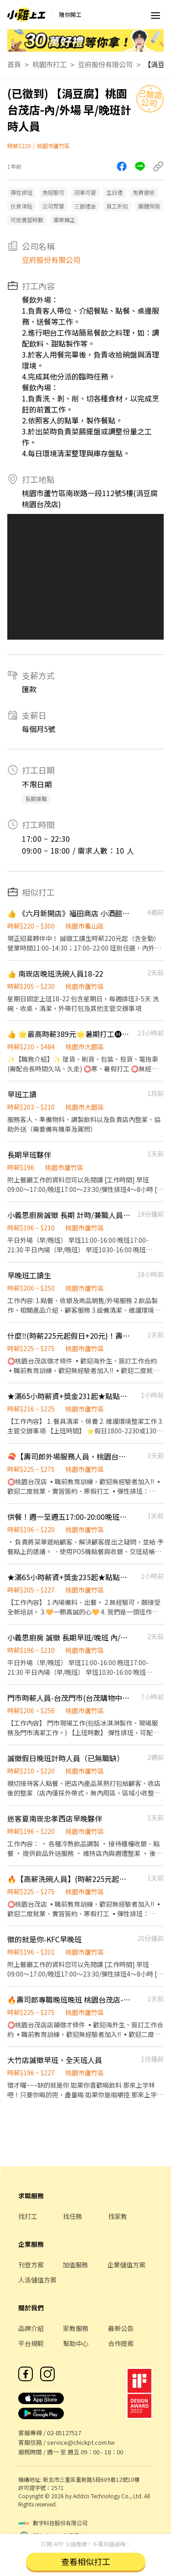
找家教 (117, 2216)
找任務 (72, 2216)
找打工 (27, 2216)
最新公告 (121, 2328)
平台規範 (31, 2343)
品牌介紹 (31, 2328)
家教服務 (75, 2328)
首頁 (14, 64)
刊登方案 (31, 2264)
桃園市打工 (49, 64)
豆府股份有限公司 (105, 64)
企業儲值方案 (126, 2264)
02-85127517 (64, 2432)
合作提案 (121, 2343)
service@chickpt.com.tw (80, 2442)
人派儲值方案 (37, 2279)
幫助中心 (75, 2343)
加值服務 (75, 2264)
